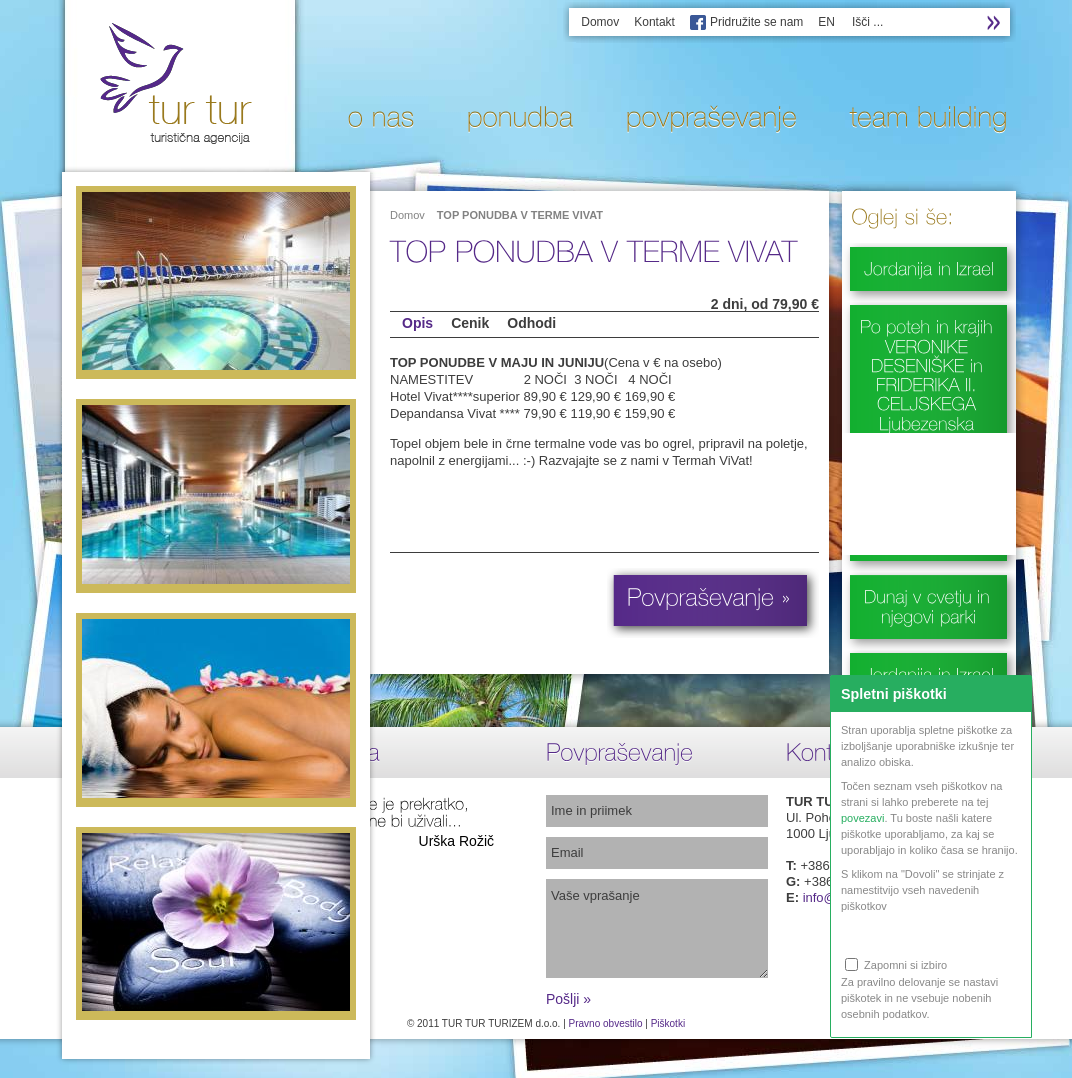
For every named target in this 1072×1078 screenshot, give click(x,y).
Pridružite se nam (756, 22)
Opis (417, 323)
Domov (600, 22)
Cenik (470, 323)
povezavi (862, 818)
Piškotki (668, 1023)
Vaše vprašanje (657, 928)
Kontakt (654, 22)
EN (826, 22)
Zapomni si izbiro (896, 964)
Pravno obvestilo (606, 1023)
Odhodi (531, 323)
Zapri (1014, 693)
